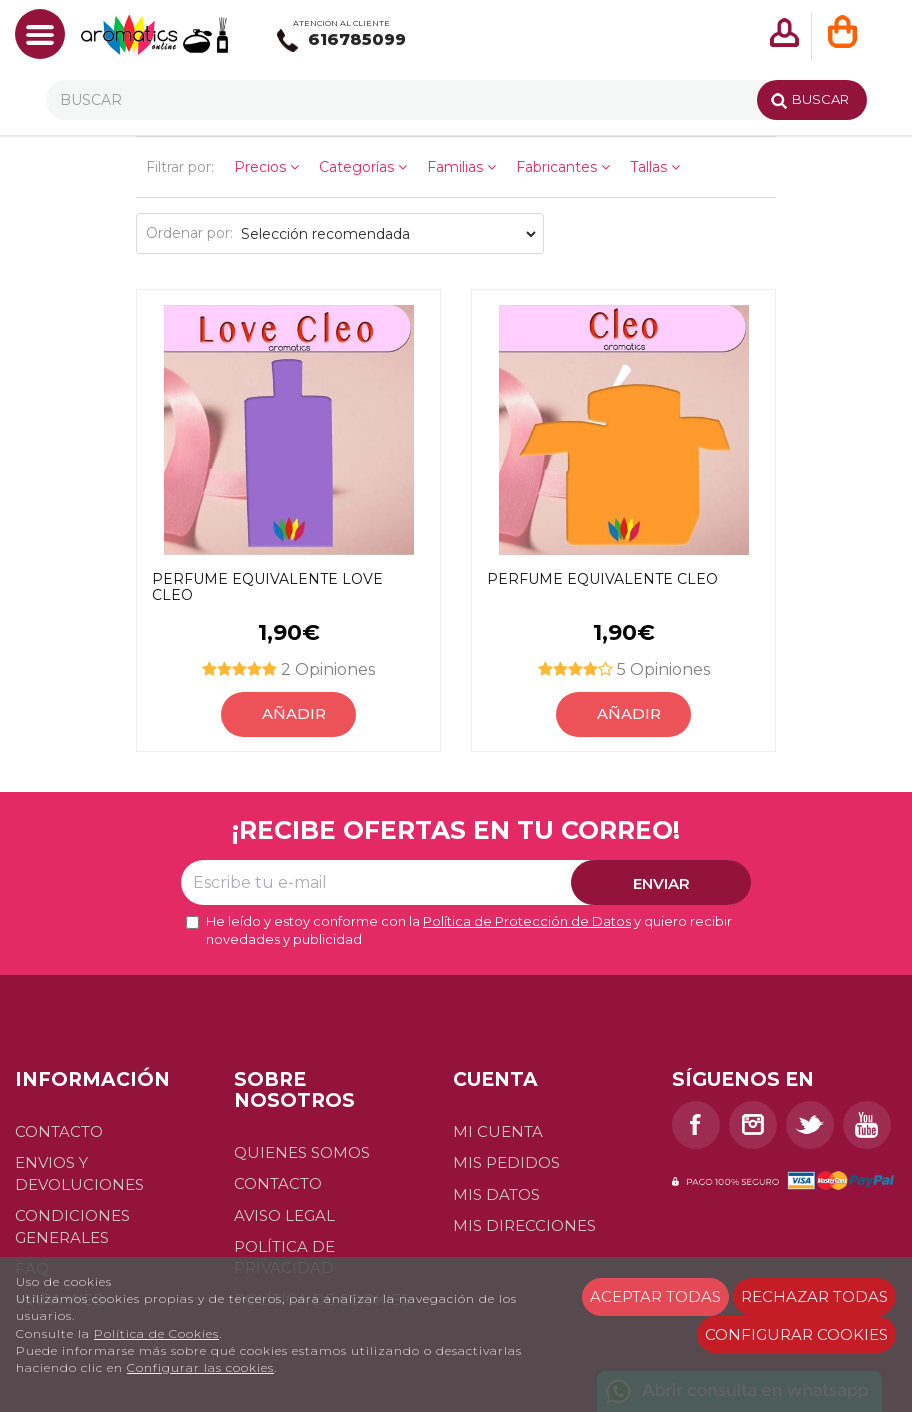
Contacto (59, 1131)
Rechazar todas (814, 1296)
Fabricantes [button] (563, 167)
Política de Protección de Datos (527, 921)
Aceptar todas (655, 1296)
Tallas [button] (655, 167)
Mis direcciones (524, 1225)
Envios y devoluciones (79, 1173)
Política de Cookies (156, 1333)
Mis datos (496, 1194)
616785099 (341, 40)
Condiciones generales (72, 1226)
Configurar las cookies (200, 1367)
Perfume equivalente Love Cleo (267, 587)
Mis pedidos (506, 1162)
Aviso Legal (284, 1215)
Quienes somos (302, 1152)
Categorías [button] (363, 167)
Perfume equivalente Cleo (602, 580)
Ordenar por (188, 233)
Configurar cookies (796, 1334)
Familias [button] (461, 167)
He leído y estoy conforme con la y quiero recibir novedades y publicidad (459, 930)
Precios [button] (266, 167)
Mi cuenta (498, 1131)
